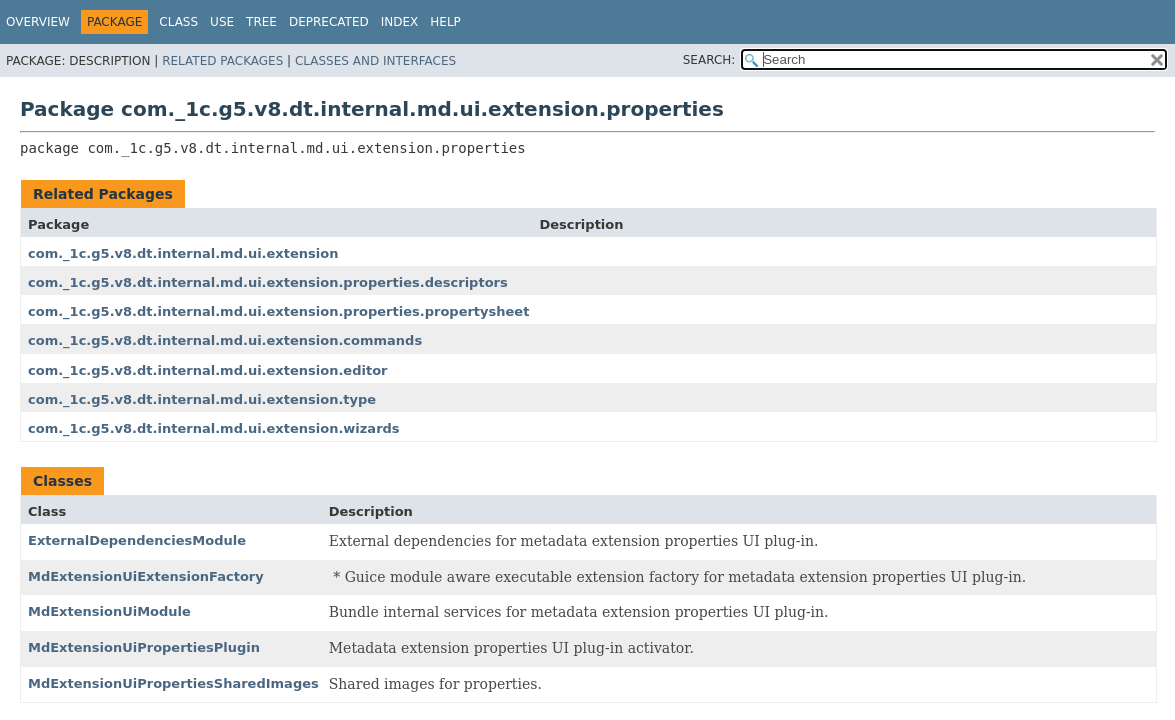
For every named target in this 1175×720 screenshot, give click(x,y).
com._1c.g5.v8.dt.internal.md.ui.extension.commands (225, 340)
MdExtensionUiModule (109, 611)
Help (445, 22)
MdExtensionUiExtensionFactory (146, 576)
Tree (261, 22)
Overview (38, 22)
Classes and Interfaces (375, 61)
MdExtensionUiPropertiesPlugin (144, 647)
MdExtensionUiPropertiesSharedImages (173, 683)
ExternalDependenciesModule (137, 540)
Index (400, 22)
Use (222, 22)
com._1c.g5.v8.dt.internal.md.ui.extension (183, 253)
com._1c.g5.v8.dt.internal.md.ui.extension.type (202, 399)
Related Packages (222, 61)
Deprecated (329, 22)
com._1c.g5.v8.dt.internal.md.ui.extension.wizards (214, 428)
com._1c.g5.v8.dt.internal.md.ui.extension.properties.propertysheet (278, 311)
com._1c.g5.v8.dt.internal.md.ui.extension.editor (207, 370)
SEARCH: (709, 60)
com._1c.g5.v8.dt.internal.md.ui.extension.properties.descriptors (268, 282)
